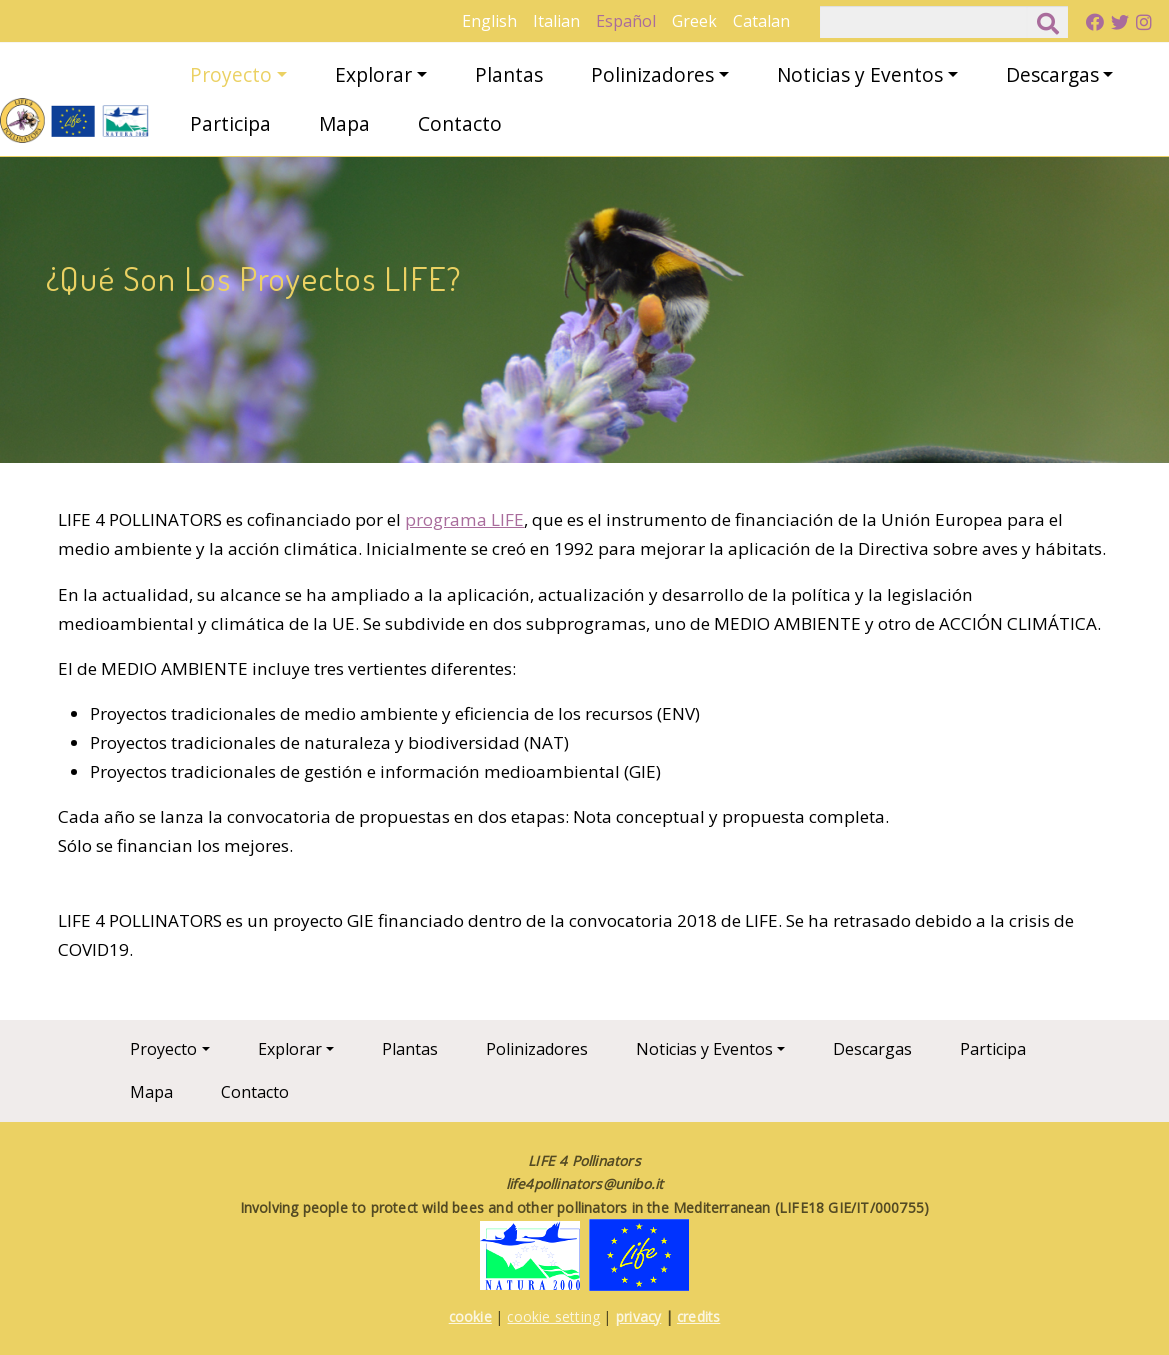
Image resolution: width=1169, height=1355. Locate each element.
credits (698, 1316)
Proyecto (231, 74)
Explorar (373, 74)
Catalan (761, 21)
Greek (694, 21)
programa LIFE (464, 519)
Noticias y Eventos (860, 74)
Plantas (509, 74)
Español (626, 21)
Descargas (1052, 74)
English (489, 21)
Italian (556, 21)
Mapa (344, 123)
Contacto (460, 123)
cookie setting (553, 1316)
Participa (230, 123)
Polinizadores (652, 74)
